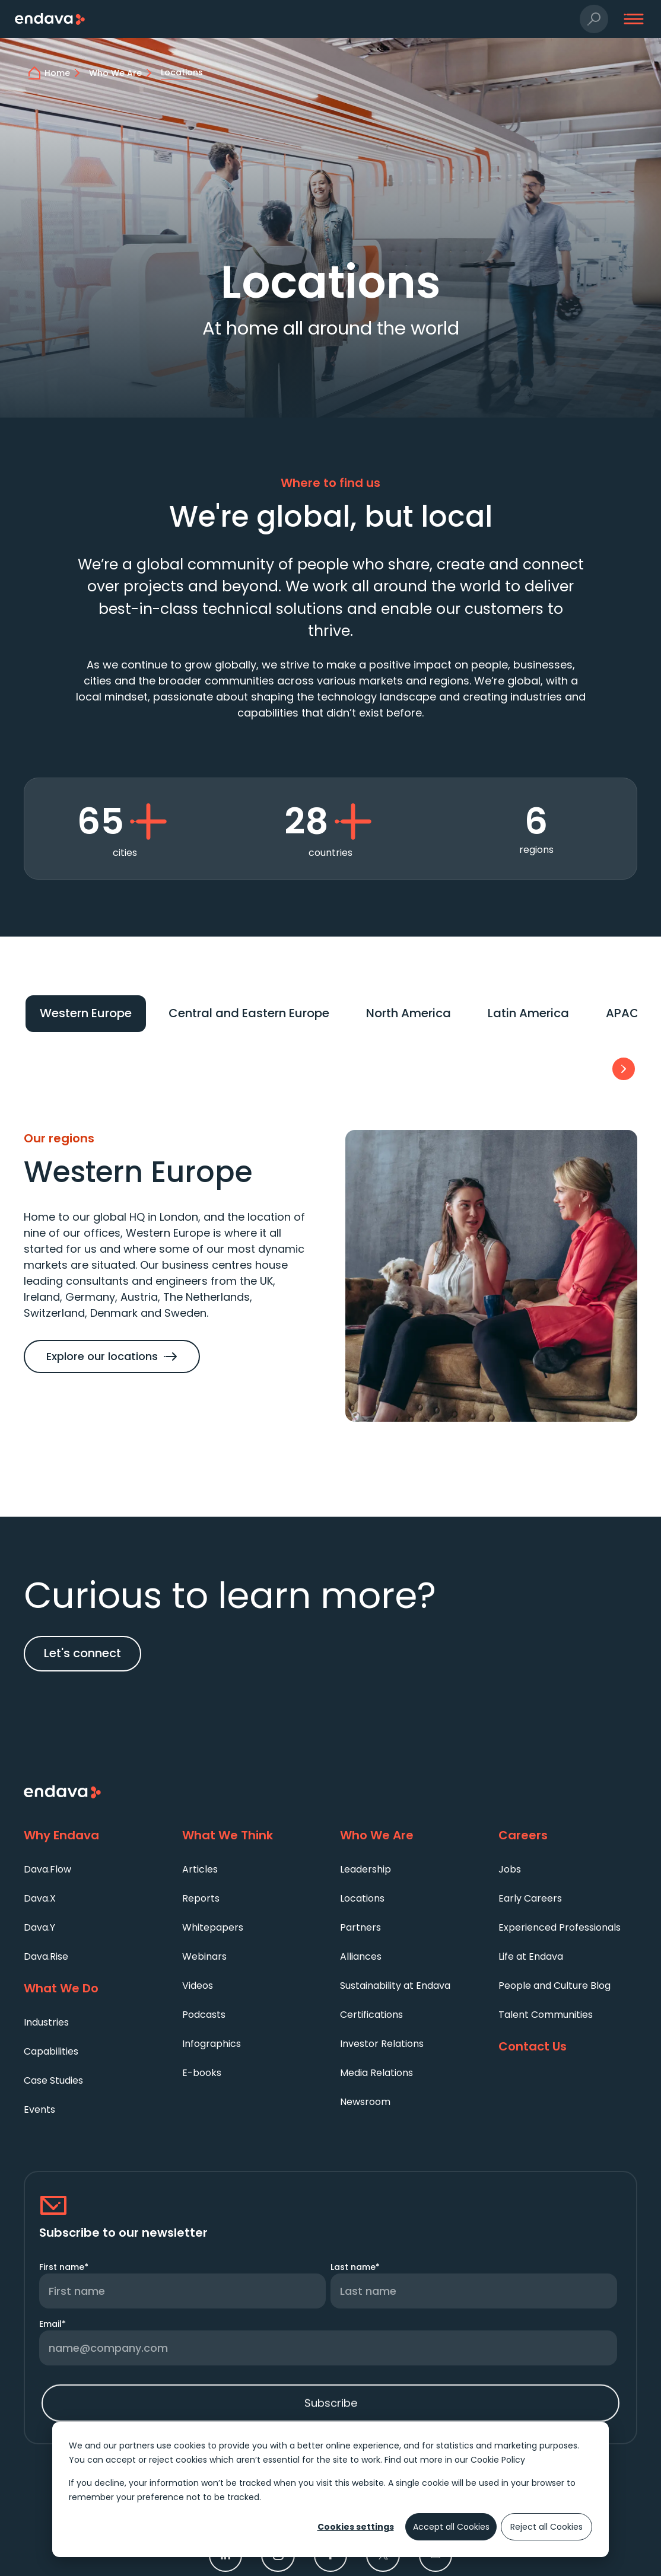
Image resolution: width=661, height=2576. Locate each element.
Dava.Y (39, 1927)
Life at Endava (530, 1956)
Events (39, 2109)
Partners (360, 1927)
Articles (200, 1869)
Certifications (371, 2014)
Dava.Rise (46, 1956)
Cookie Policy (498, 2460)
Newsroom (365, 2102)
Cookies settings (355, 2527)
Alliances (361, 1956)
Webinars (204, 1956)
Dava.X (40, 1898)
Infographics (211, 2043)
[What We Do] (93, 1988)
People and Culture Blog (554, 1985)
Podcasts (203, 2014)
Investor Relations (382, 2043)
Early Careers (530, 1898)
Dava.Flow (47, 1869)
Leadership (365, 1869)
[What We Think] (252, 1835)
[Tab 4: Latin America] (528, 1014)
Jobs (509, 1869)
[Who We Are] (409, 1835)
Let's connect (82, 1653)
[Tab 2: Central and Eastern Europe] (248, 1014)
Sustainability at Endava (395, 1985)
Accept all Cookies (451, 2527)
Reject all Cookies (546, 2527)
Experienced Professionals (559, 1927)
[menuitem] (93, 1868)
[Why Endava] (93, 1835)
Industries (46, 2022)
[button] (594, 19)
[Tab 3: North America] (408, 1014)
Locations (362, 1898)
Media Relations (376, 2073)
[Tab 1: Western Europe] (86, 1014)
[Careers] (568, 1835)
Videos (197, 1985)
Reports (201, 1898)
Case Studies (53, 2080)
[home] (64, 73)
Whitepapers (212, 1927)
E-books (201, 2073)
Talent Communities (545, 2014)
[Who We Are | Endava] (122, 73)
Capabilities (51, 2051)
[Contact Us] (568, 2047)
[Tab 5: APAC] (622, 1014)
